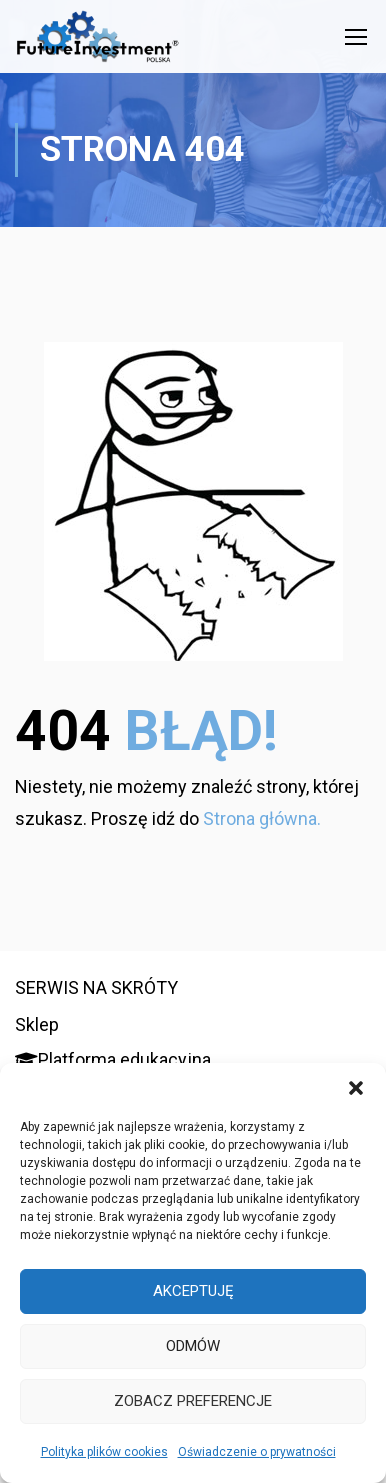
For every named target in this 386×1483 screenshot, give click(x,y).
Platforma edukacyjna (113, 1059)
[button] (356, 1088)
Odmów (193, 1346)
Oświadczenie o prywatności (257, 1452)
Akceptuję (193, 1291)
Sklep (37, 1024)
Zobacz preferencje (193, 1401)
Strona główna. (262, 818)
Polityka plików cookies (104, 1452)
